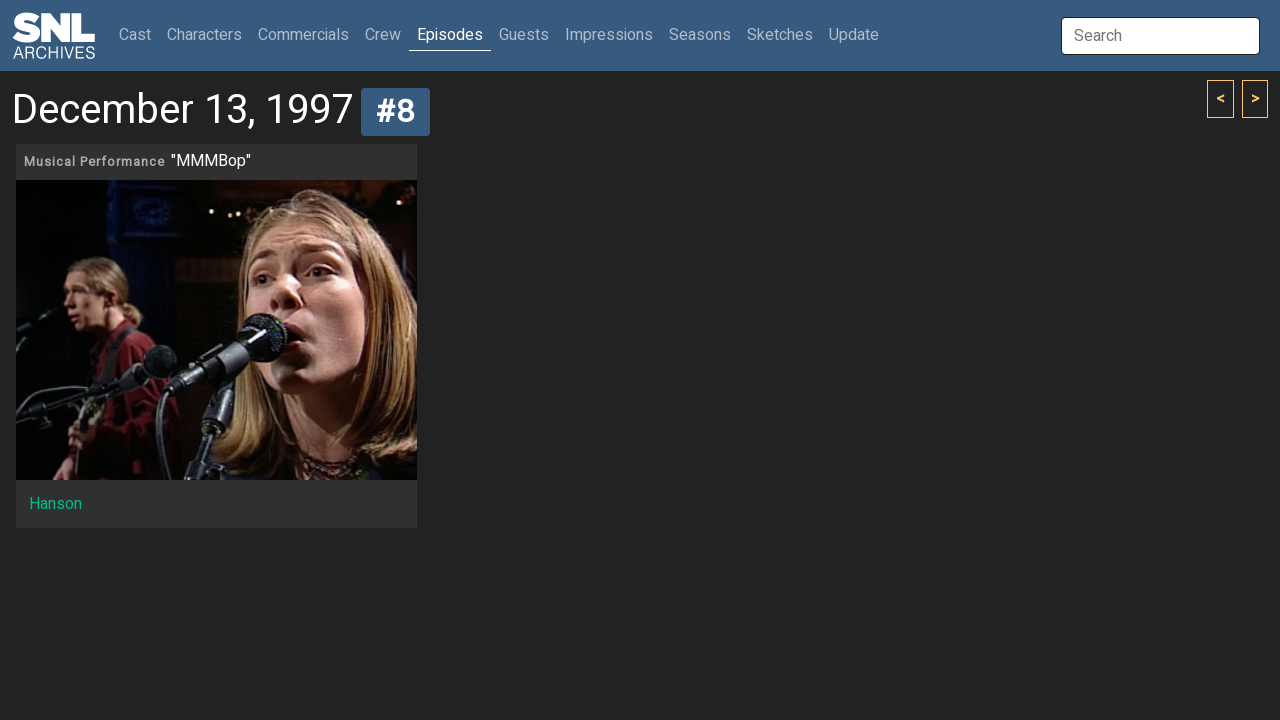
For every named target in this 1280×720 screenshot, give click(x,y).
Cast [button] (139, 34)
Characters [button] (204, 35)
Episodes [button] (450, 35)
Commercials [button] (303, 35)
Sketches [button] (780, 35)
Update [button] (854, 35)
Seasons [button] (700, 35)
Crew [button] (383, 35)
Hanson (55, 504)
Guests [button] (524, 35)
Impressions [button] (609, 35)
